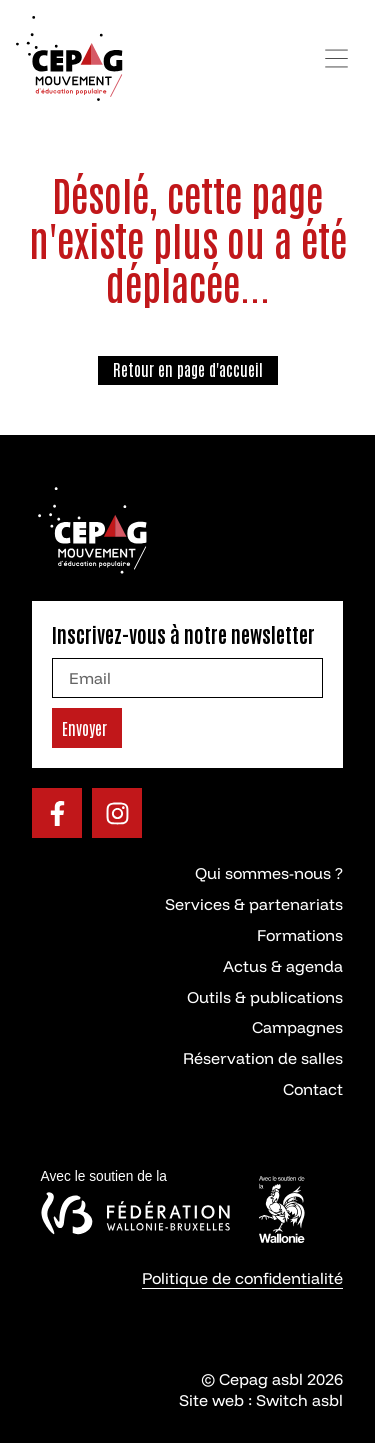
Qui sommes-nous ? (269, 873)
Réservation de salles (263, 1058)
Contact (313, 1089)
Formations (300, 935)
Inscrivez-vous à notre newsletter (183, 634)
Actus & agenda (283, 966)
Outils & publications (265, 997)
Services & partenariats (254, 904)
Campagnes (297, 1027)
